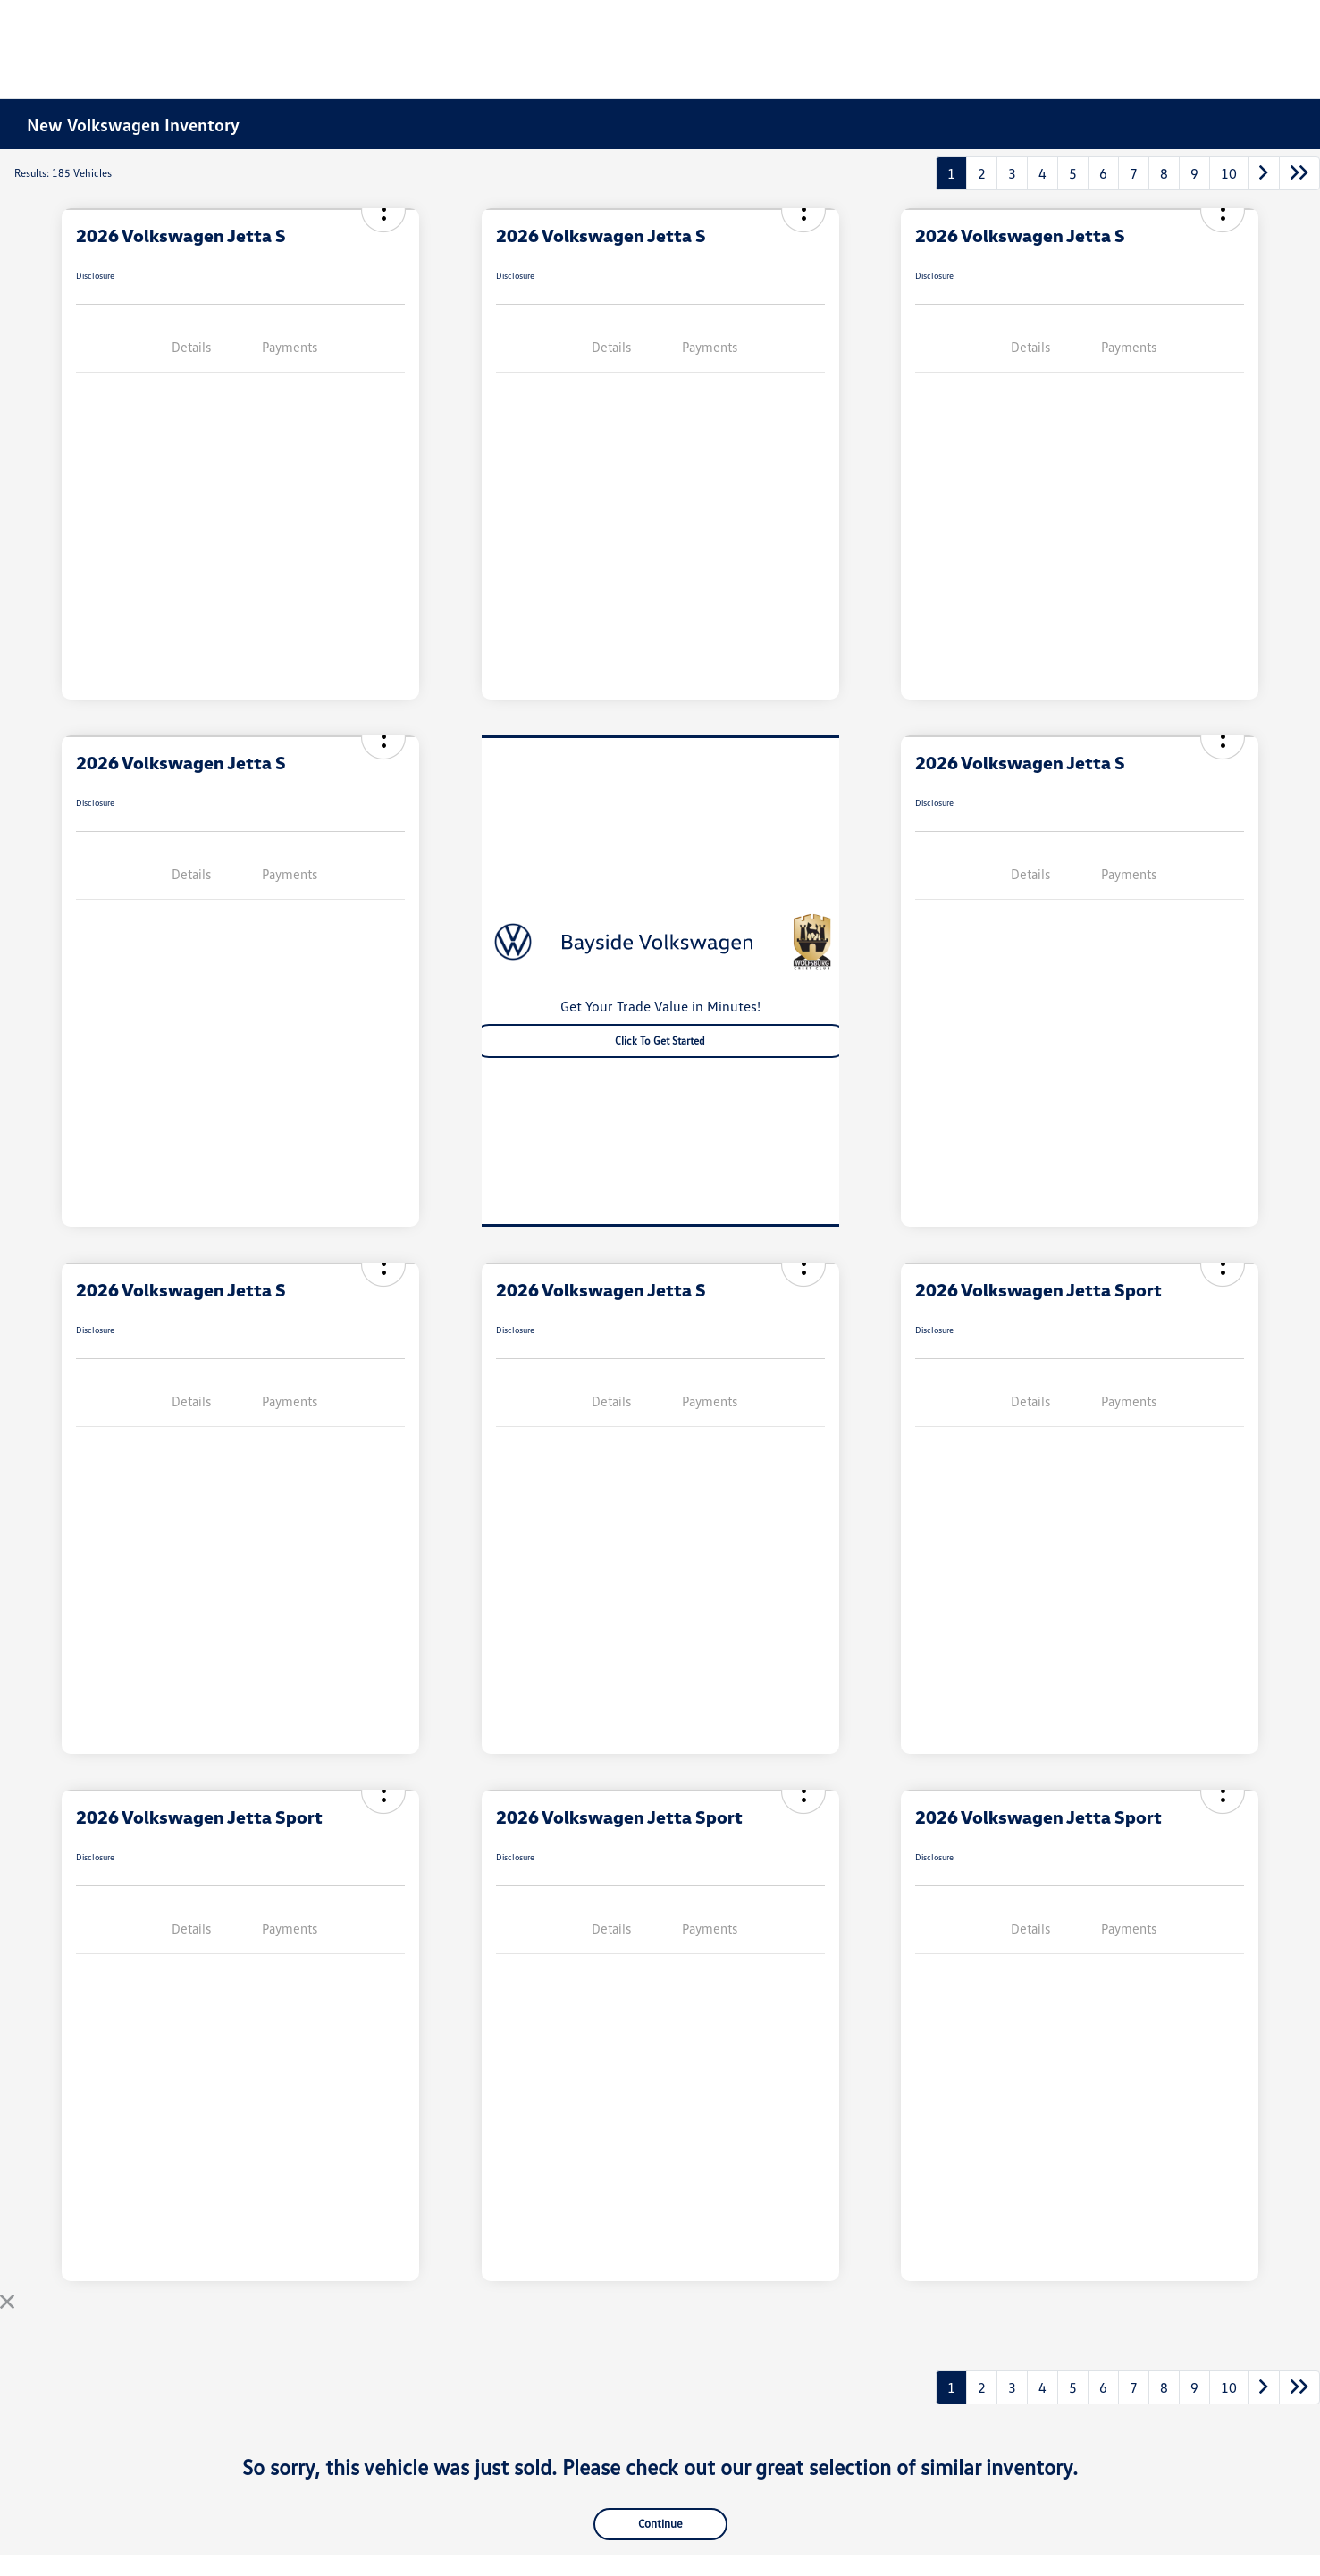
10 (1229, 173)
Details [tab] (191, 347)
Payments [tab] (289, 347)
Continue (660, 2523)
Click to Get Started (660, 1040)
